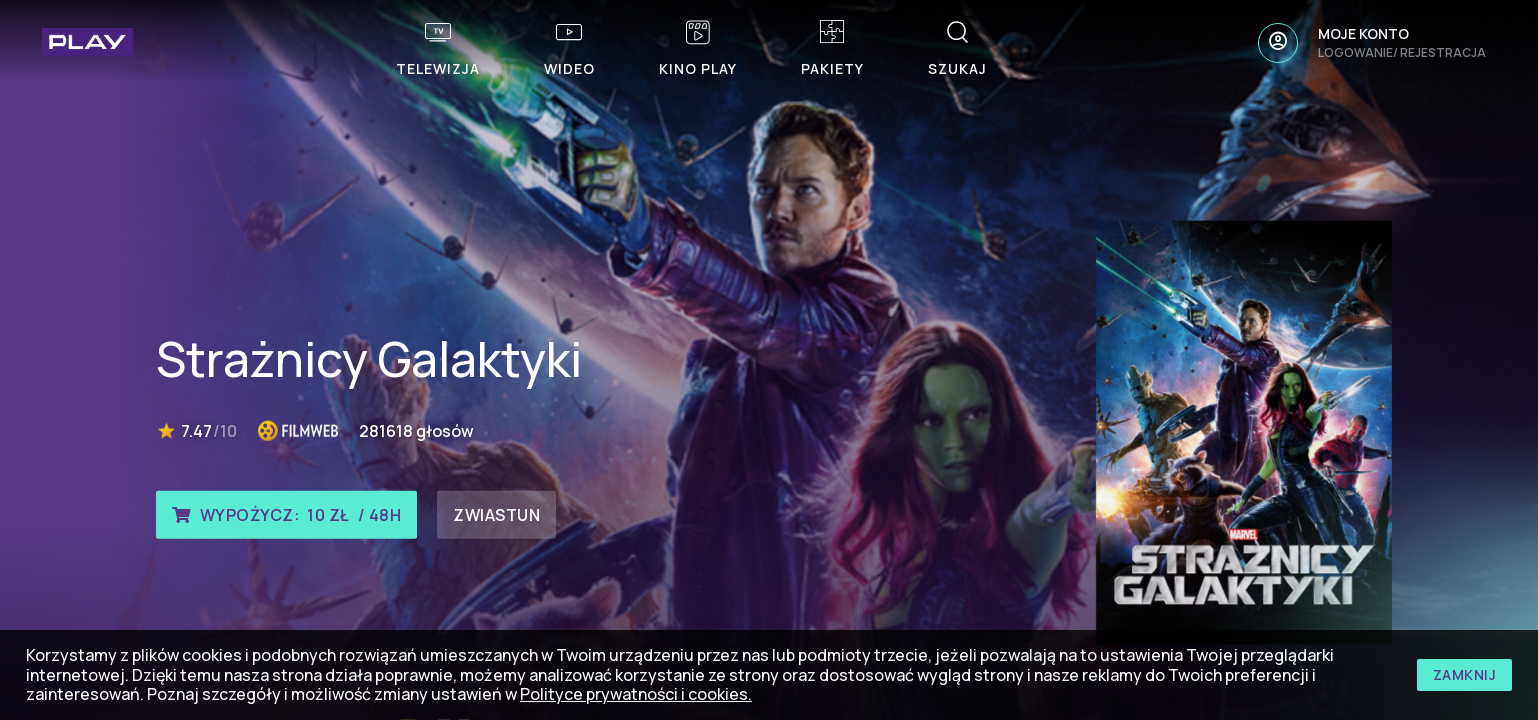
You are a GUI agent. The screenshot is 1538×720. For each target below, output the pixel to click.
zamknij (1465, 674)
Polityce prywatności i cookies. (636, 694)
